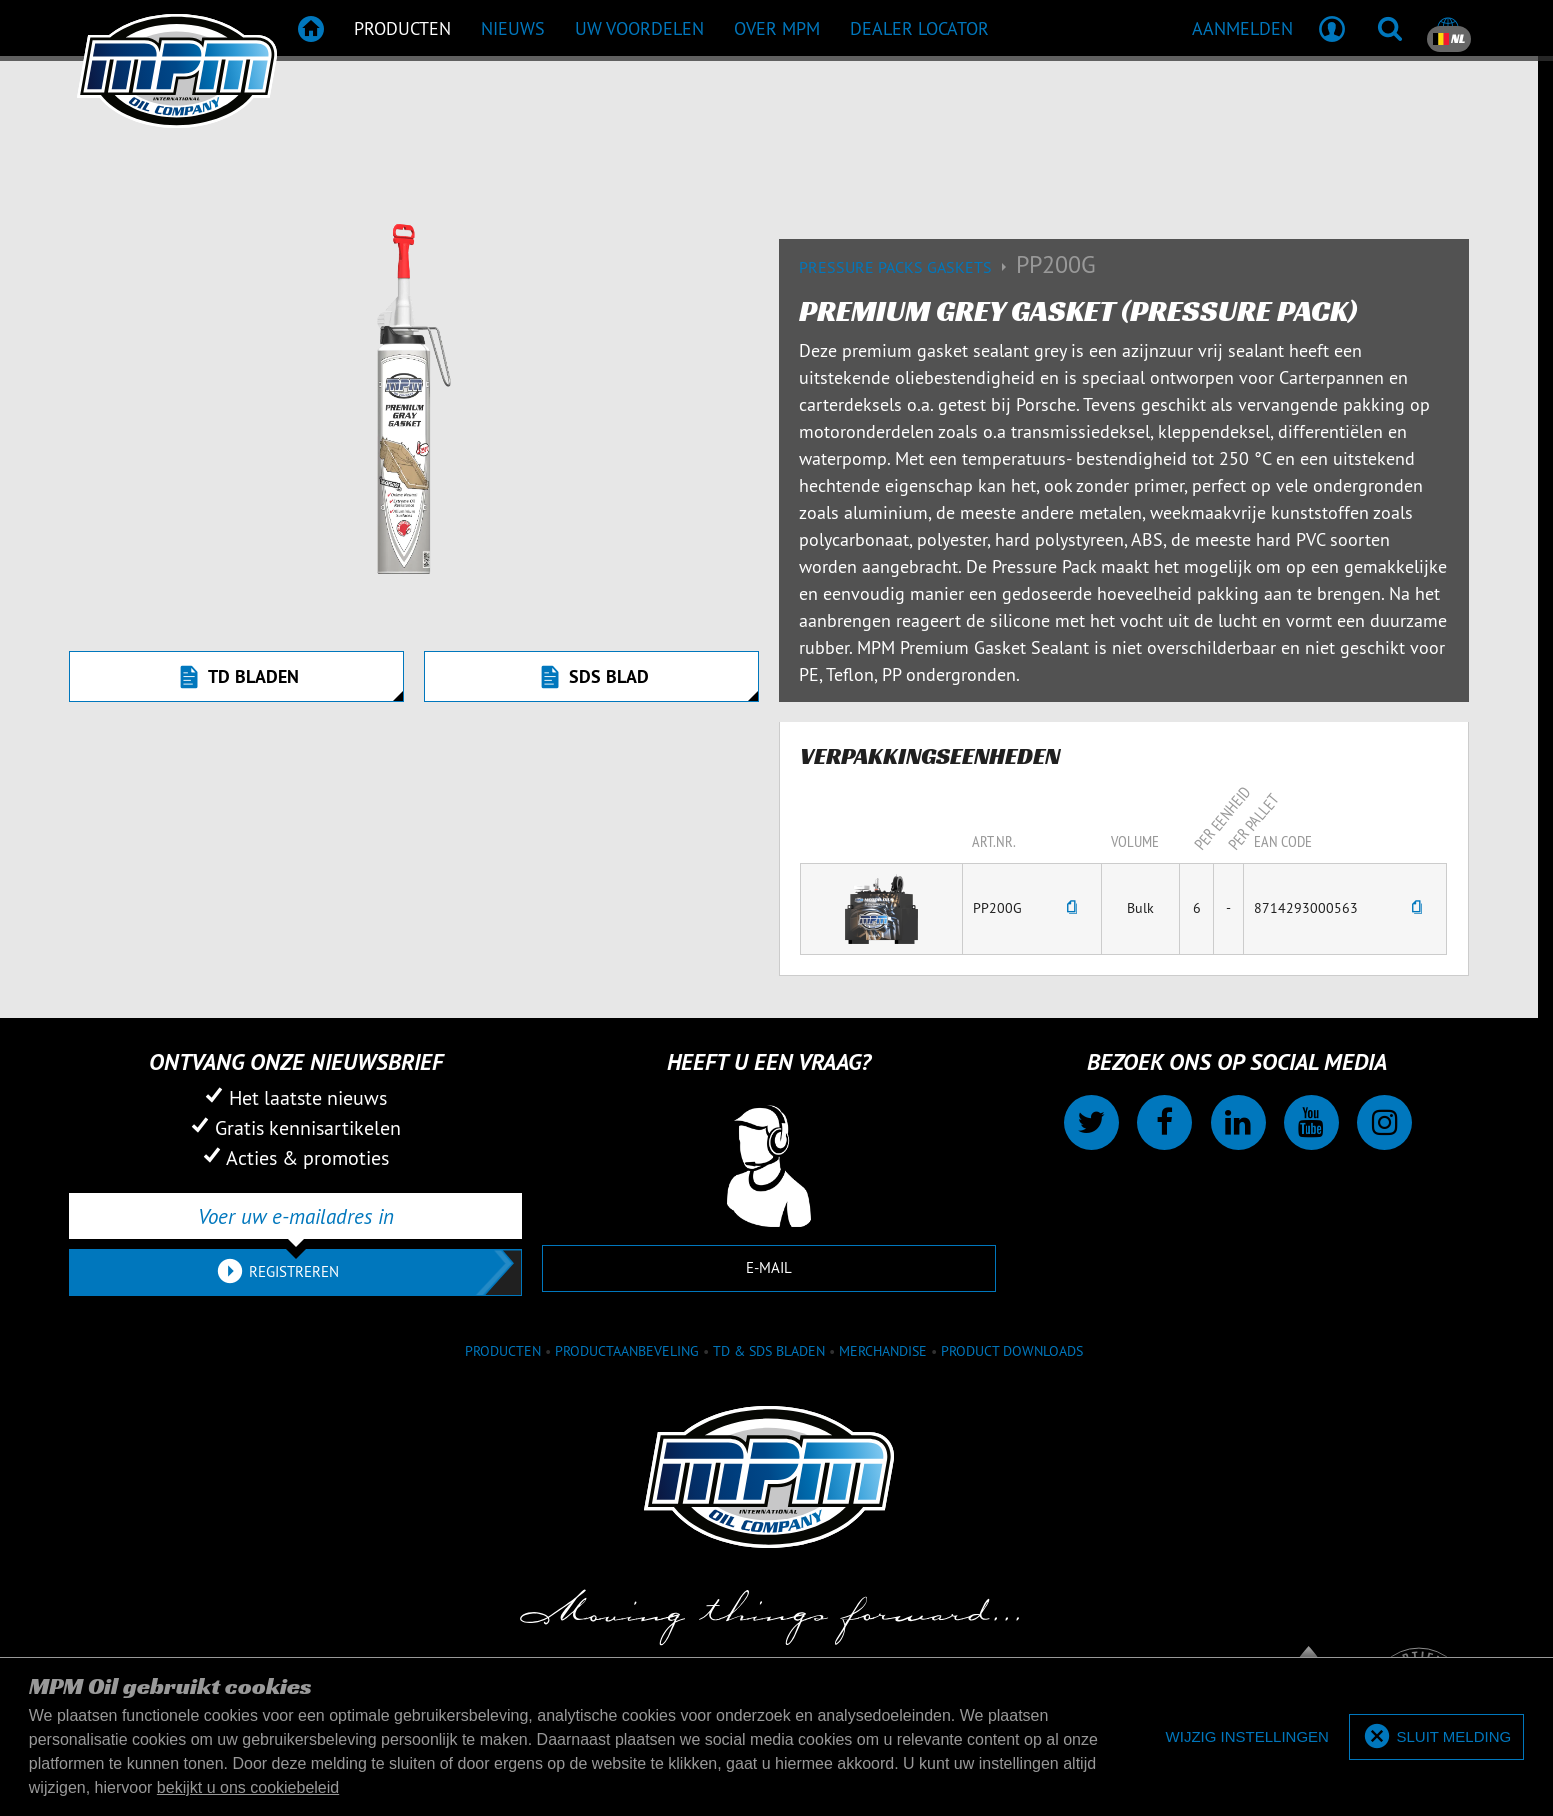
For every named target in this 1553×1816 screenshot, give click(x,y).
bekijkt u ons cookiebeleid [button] (248, 1787)
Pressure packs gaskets (907, 267)
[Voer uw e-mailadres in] (295, 1216)
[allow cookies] (1436, 1737)
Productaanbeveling (627, 1351)
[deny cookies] (1247, 1737)
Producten (503, 1351)
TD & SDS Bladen (769, 1351)
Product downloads (1012, 1351)
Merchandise (883, 1351)
